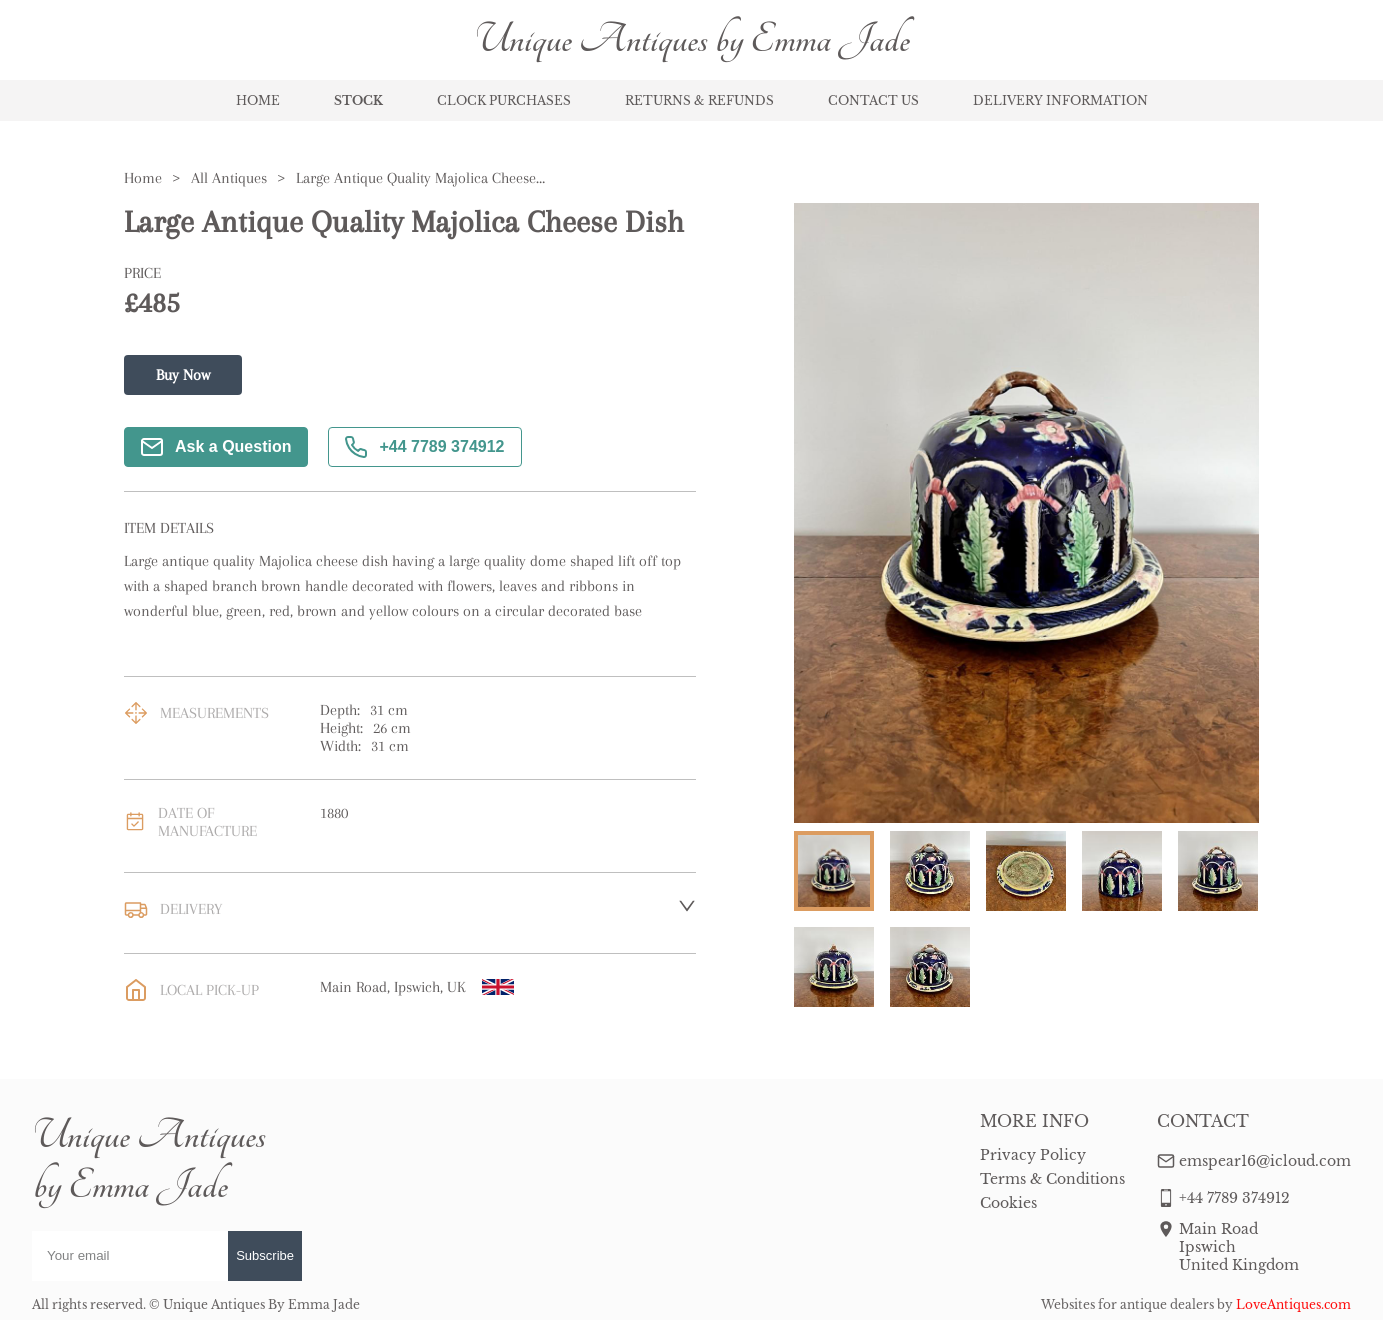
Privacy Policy (1033, 1155)
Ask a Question (216, 447)
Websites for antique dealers (1127, 1304)
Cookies (1008, 1203)
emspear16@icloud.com (1265, 1161)
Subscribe (265, 1255)
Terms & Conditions (1052, 1179)
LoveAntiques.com (1293, 1304)
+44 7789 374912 (424, 447)
